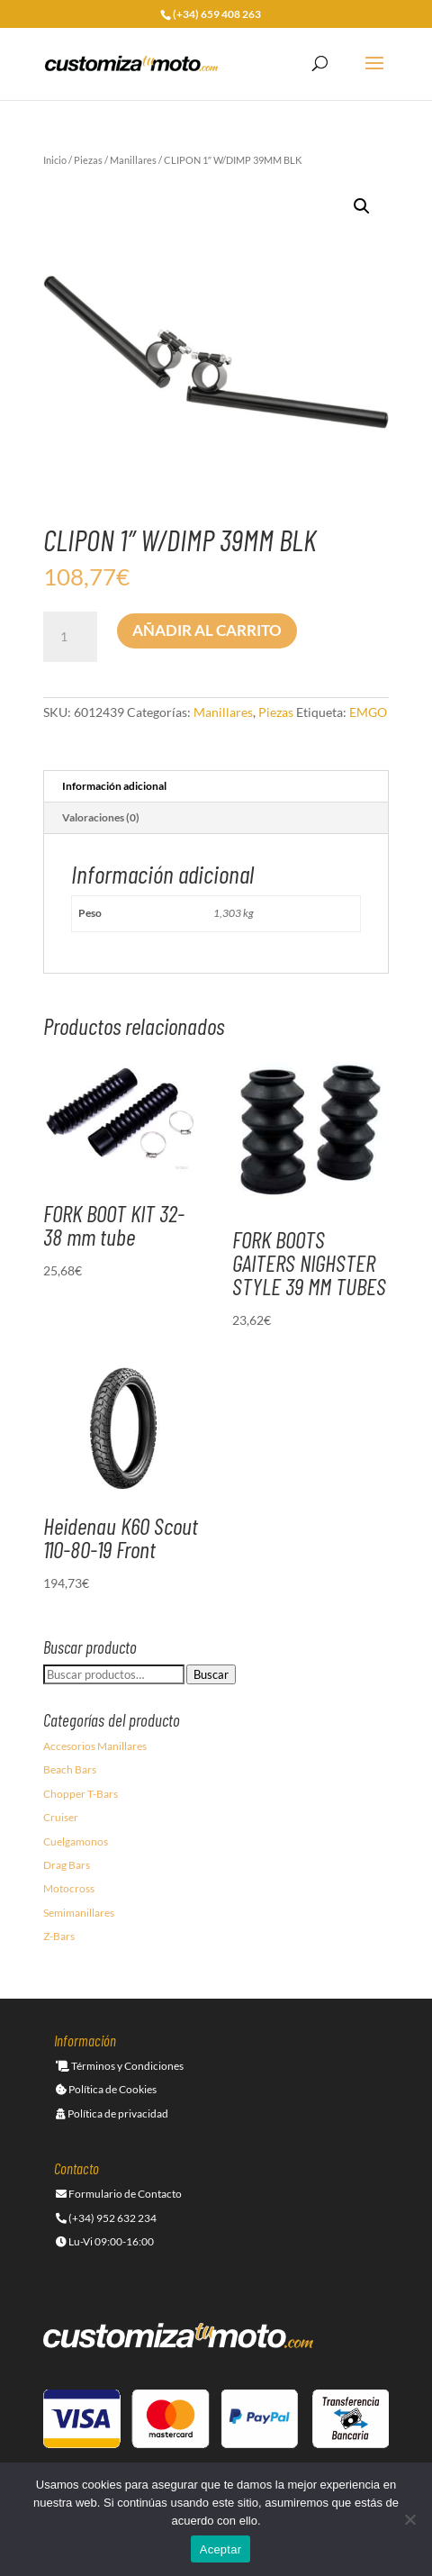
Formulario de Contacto (119, 2193)
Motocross (68, 1888)
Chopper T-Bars (80, 1793)
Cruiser (60, 1817)
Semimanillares (78, 1912)
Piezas (88, 160)
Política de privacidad (112, 2113)
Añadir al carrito (207, 630)
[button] (362, 206)
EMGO (368, 712)
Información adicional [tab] (114, 786)
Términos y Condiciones (120, 2066)
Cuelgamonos (75, 1841)
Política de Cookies (106, 2089)
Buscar (211, 1674)
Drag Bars (66, 1865)
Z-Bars (59, 1936)
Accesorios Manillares (95, 1746)
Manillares (133, 160)
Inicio (55, 160)
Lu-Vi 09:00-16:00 (105, 2241)
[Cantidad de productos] (70, 637)
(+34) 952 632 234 (106, 2218)
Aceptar (221, 2549)
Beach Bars (69, 1769)
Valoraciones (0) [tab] (101, 817)
